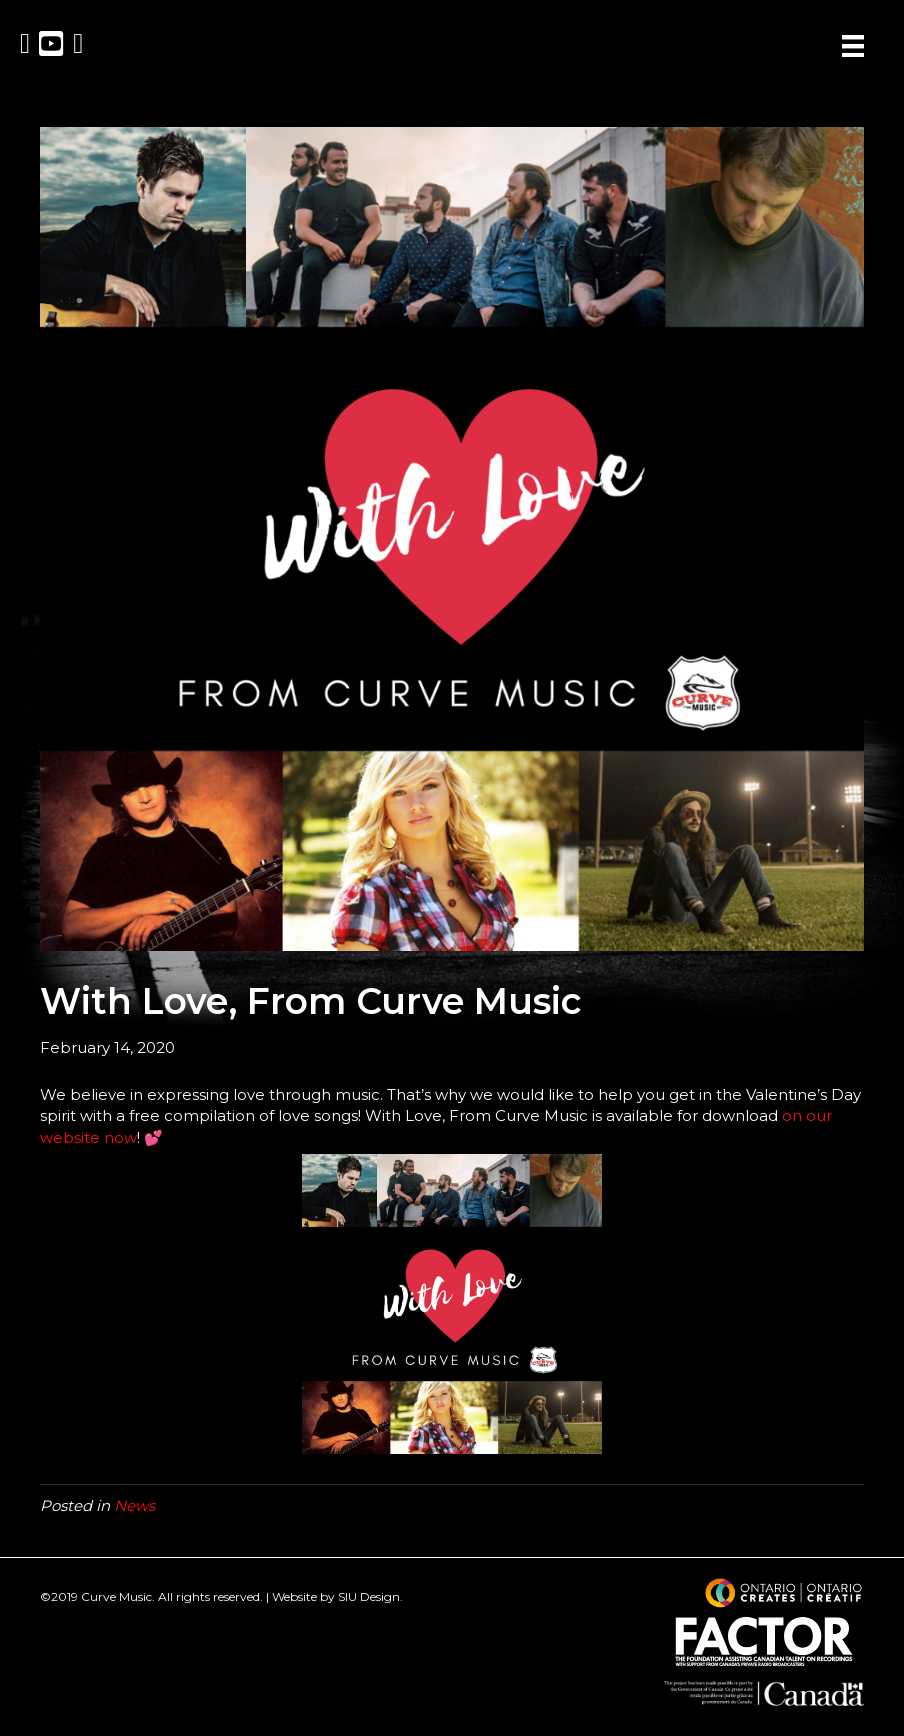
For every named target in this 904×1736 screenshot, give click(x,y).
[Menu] (853, 46)
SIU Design (369, 1596)
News (134, 1505)
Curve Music (116, 1596)
